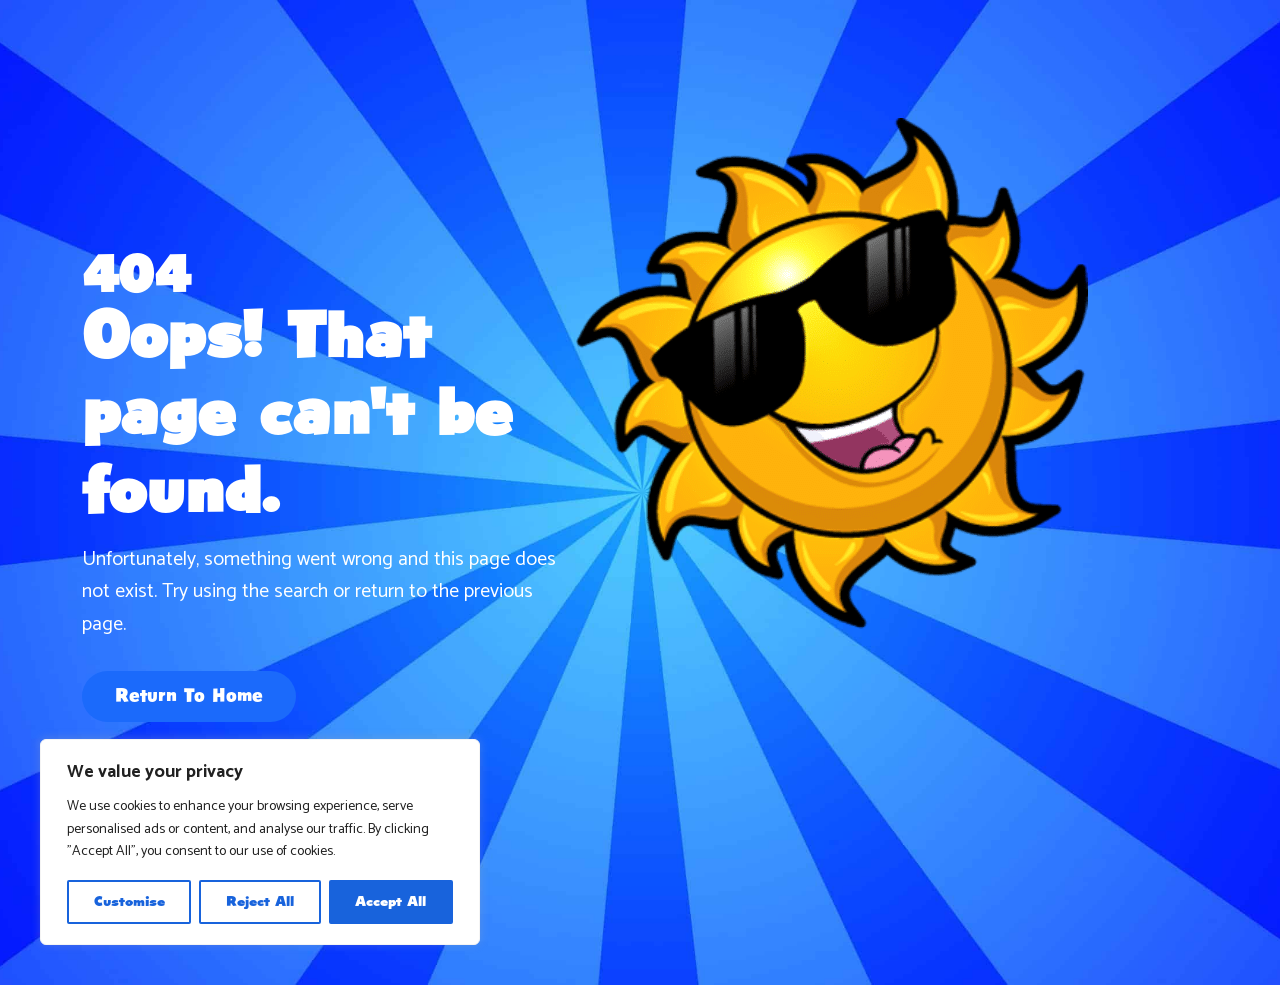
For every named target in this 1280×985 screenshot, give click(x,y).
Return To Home (189, 696)
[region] (260, 842)
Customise (129, 902)
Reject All (260, 902)
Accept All (390, 902)
